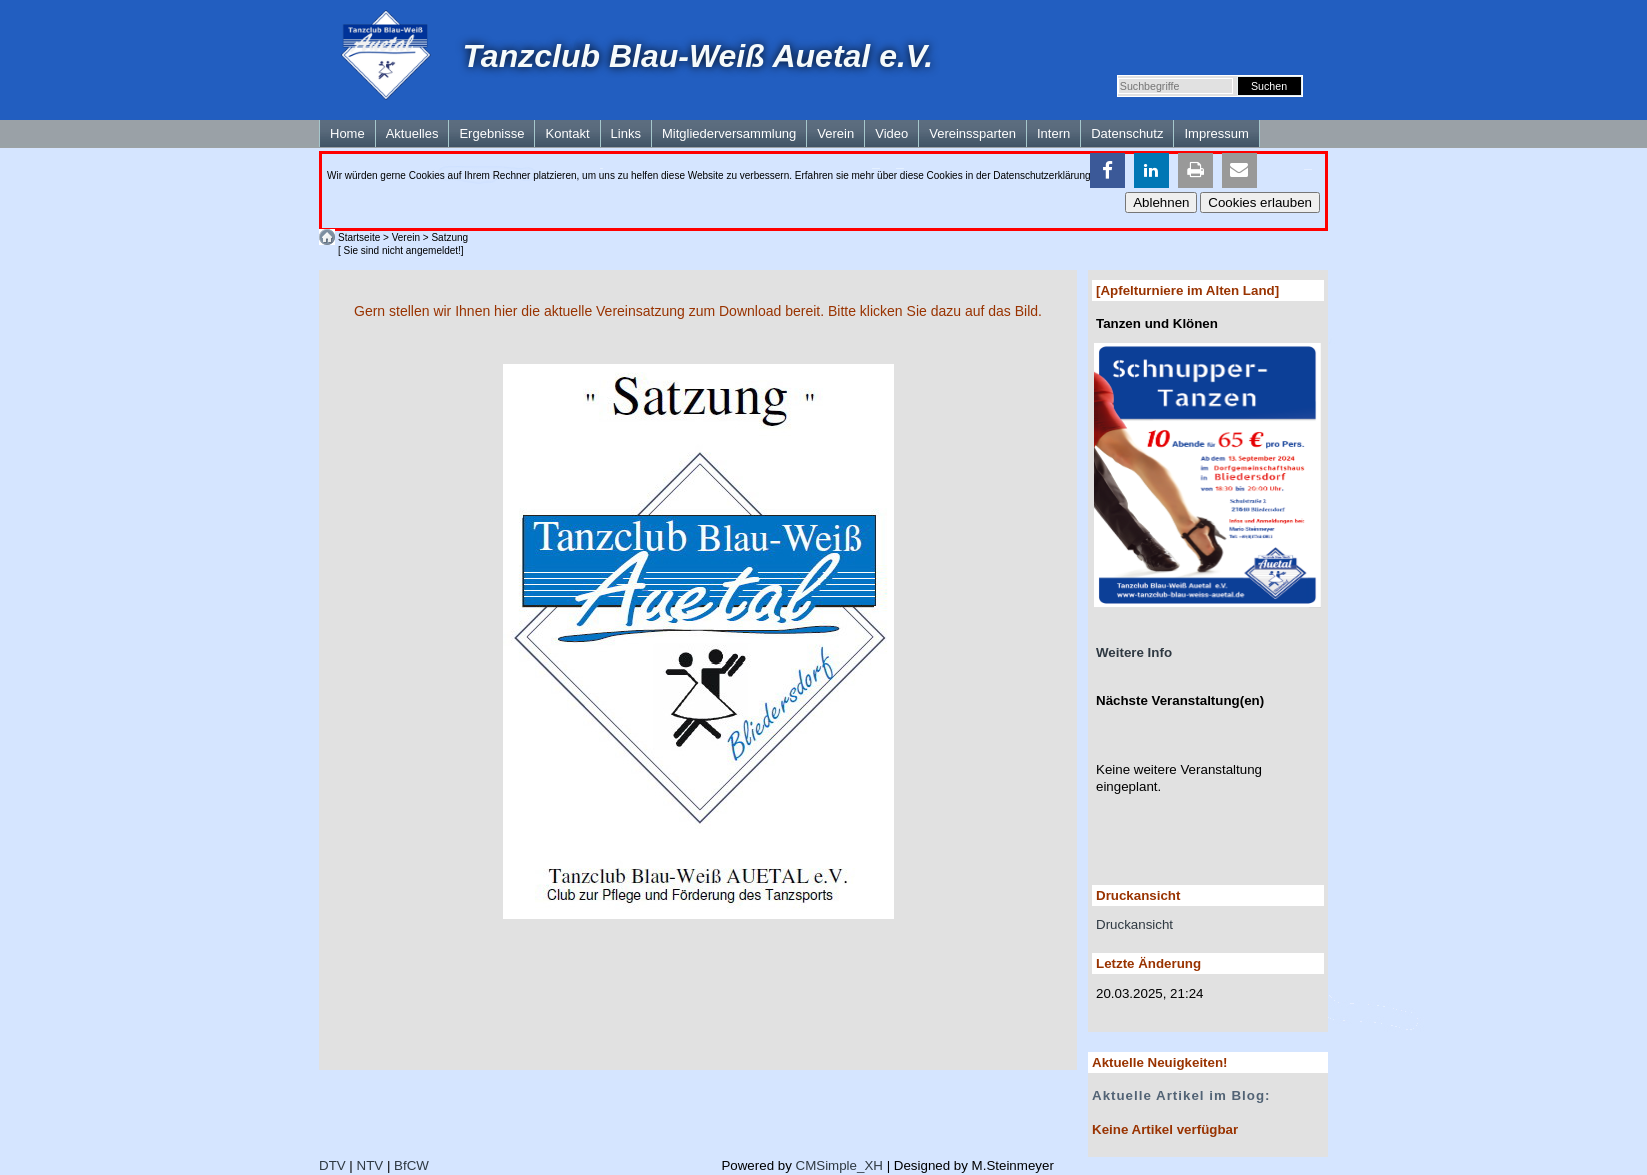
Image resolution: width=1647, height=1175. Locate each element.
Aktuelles (412, 133)
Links (626, 133)
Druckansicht (1134, 924)
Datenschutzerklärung (1041, 175)
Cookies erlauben (1260, 202)
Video (891, 133)
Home (347, 133)
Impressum (1216, 133)
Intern (1053, 133)
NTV (370, 1165)
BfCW (411, 1165)
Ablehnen (1161, 202)
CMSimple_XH (839, 1165)
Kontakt (567, 133)
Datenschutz (1127, 133)
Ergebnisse (491, 133)
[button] (1107, 170)
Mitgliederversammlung (729, 133)
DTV (332, 1165)
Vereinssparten (972, 133)
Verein (835, 133)
